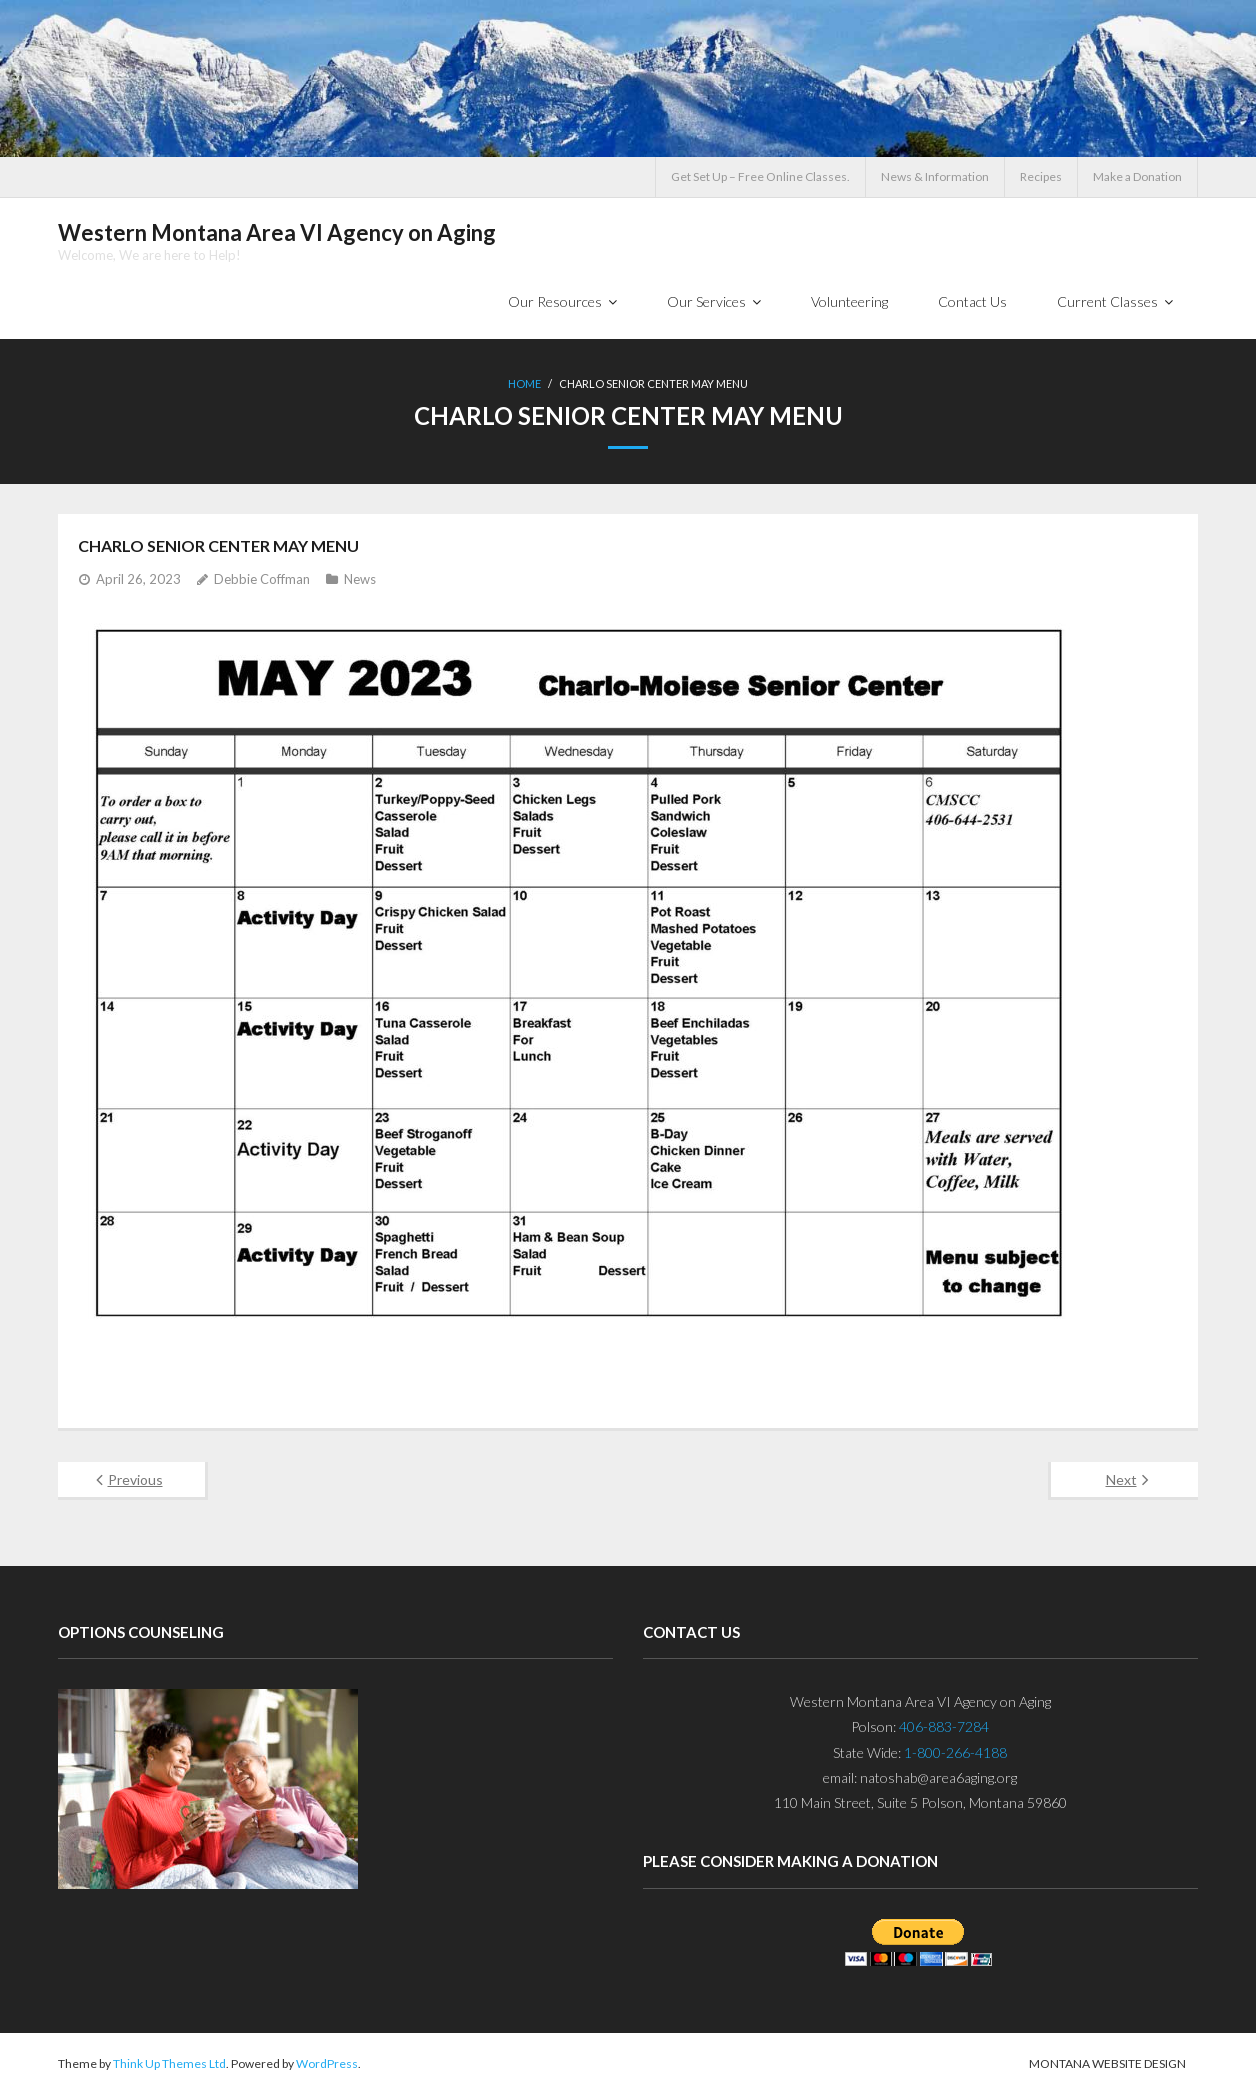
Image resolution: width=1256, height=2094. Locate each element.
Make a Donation (1137, 176)
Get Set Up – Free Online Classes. (760, 176)
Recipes (1041, 176)
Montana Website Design (1107, 2063)
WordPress (327, 2063)
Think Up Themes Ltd (169, 2063)
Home (524, 383)
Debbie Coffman (262, 579)
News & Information (935, 176)
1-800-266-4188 (955, 1752)
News (360, 579)
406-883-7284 (944, 1726)
